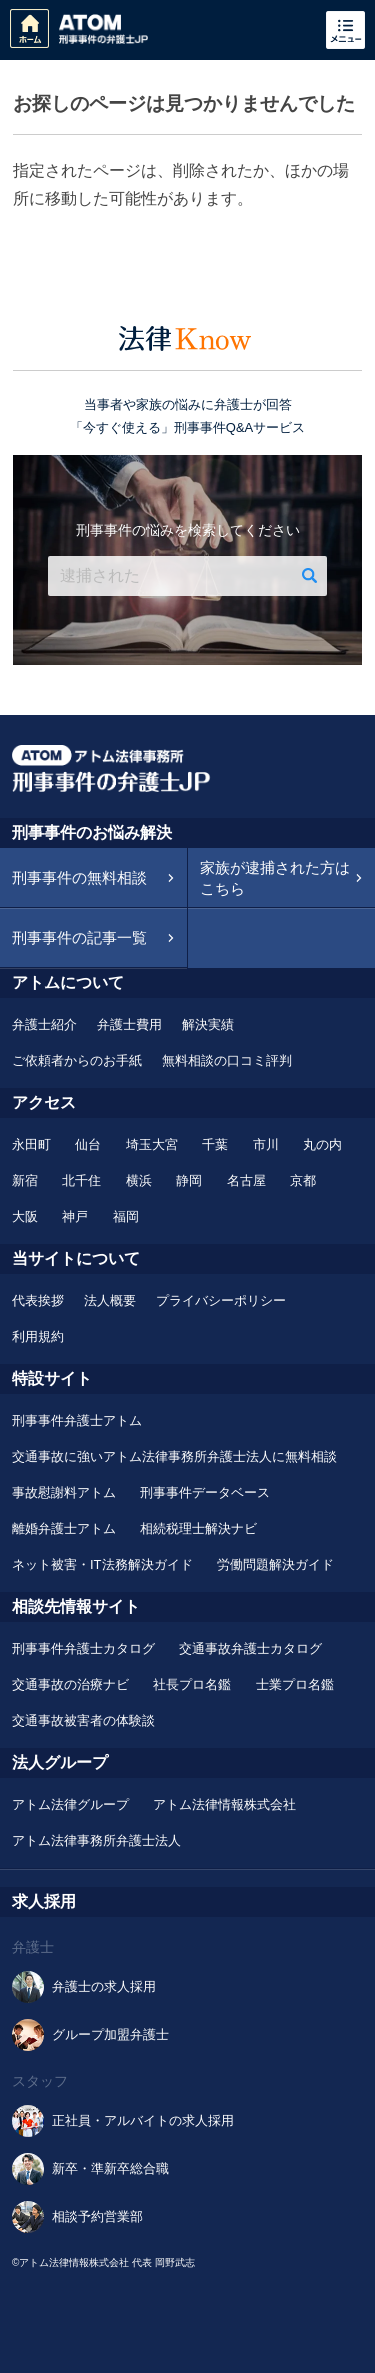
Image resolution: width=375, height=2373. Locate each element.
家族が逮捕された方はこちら (275, 878)
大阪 (25, 1216)
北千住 (81, 1180)
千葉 (215, 1144)
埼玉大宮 (152, 1144)
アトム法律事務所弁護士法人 (96, 1840)
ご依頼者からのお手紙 (77, 1060)
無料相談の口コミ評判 (227, 1060)
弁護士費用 (129, 1024)
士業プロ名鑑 (295, 1684)
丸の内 (322, 1144)
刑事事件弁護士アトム (77, 1420)
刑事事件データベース (205, 1492)
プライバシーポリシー (221, 1300)
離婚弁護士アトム (64, 1528)
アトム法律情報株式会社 (224, 1804)
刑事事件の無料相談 (79, 877)
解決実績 (208, 1024)
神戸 (75, 1216)
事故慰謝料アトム (64, 1492)
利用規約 (38, 1336)
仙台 (88, 1144)
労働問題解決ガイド (275, 1564)
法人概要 (110, 1300)
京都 (303, 1180)
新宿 (25, 1180)
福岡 (126, 1216)
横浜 (139, 1180)
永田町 (31, 1144)
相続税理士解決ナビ (198, 1528)
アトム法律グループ (70, 1804)
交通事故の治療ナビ (70, 1684)
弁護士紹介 (44, 1024)
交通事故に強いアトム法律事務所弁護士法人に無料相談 (174, 1456)
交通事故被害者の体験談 (83, 1720)
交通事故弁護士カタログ (250, 1648)
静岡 (189, 1180)
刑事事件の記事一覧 (79, 937)
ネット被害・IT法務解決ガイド (102, 1564)
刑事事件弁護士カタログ (83, 1648)
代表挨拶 (38, 1300)
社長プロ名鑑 (192, 1684)
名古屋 (246, 1180)
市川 (266, 1144)
